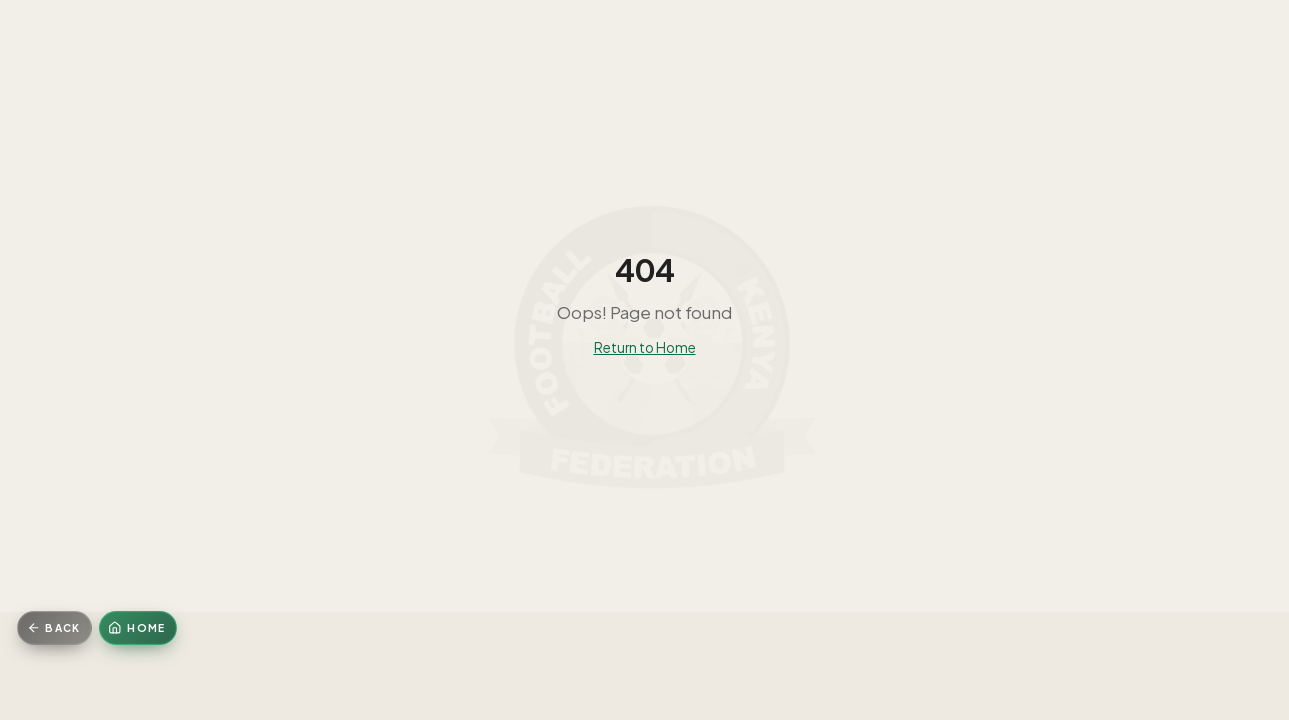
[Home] (138, 628)
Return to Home (645, 347)
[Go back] (54, 628)
